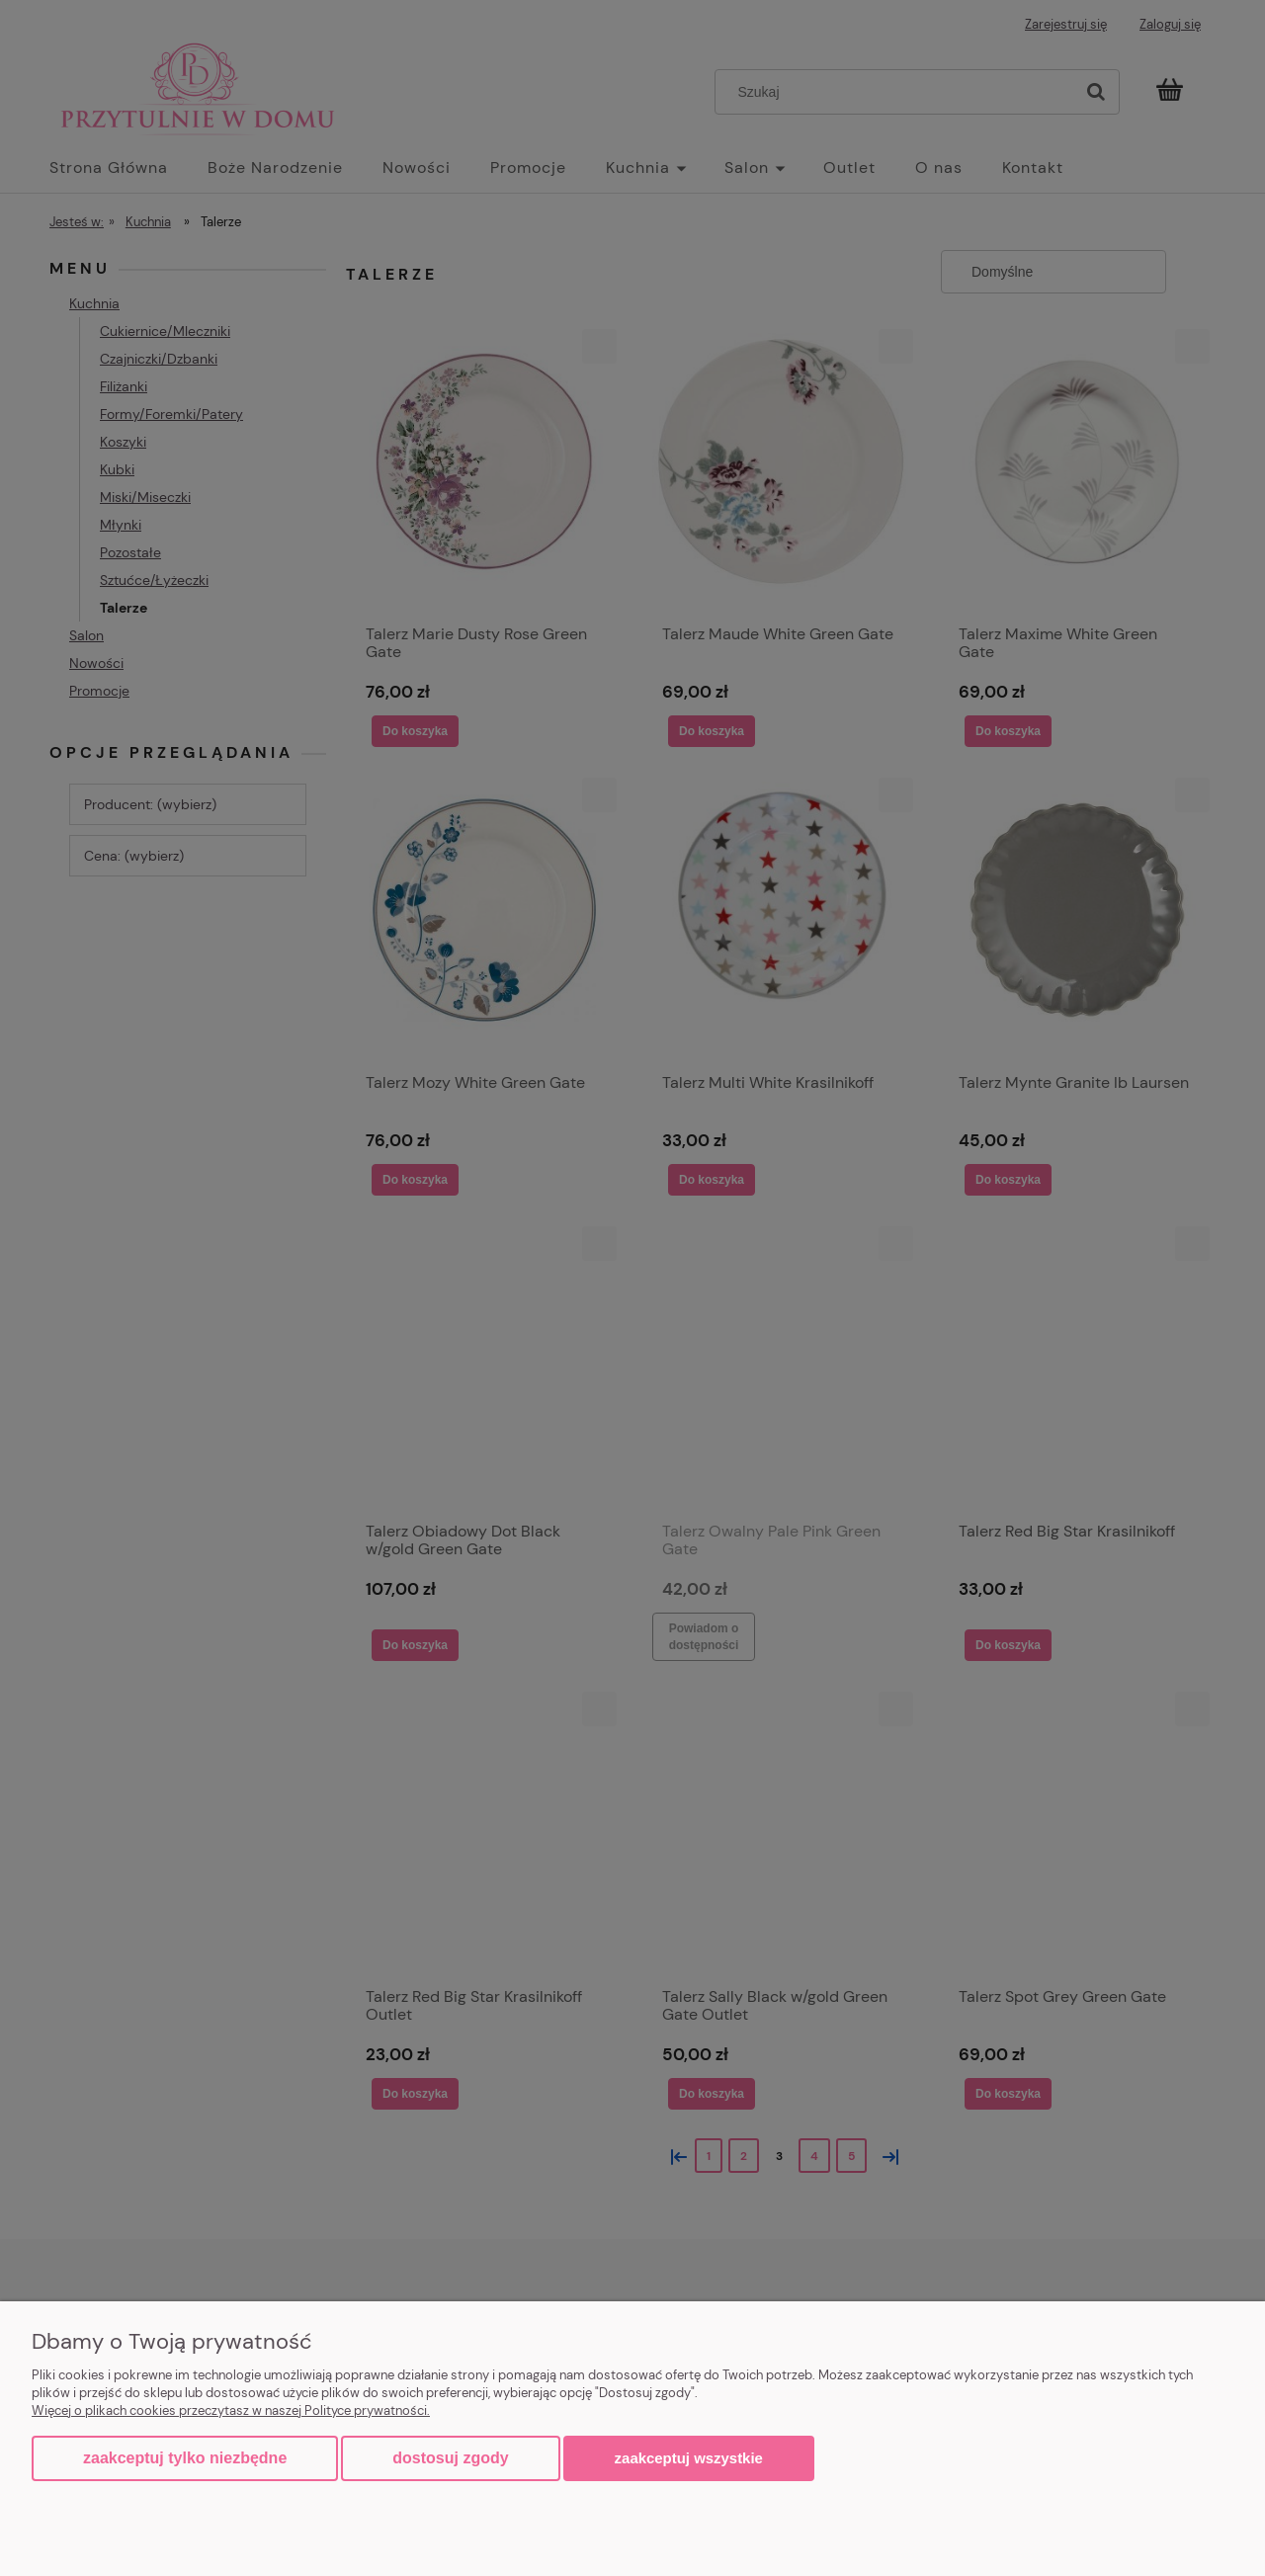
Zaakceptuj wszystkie (689, 2458)
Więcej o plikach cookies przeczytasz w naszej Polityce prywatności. (231, 2410)
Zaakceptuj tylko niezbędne (185, 2458)
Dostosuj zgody (450, 2458)
